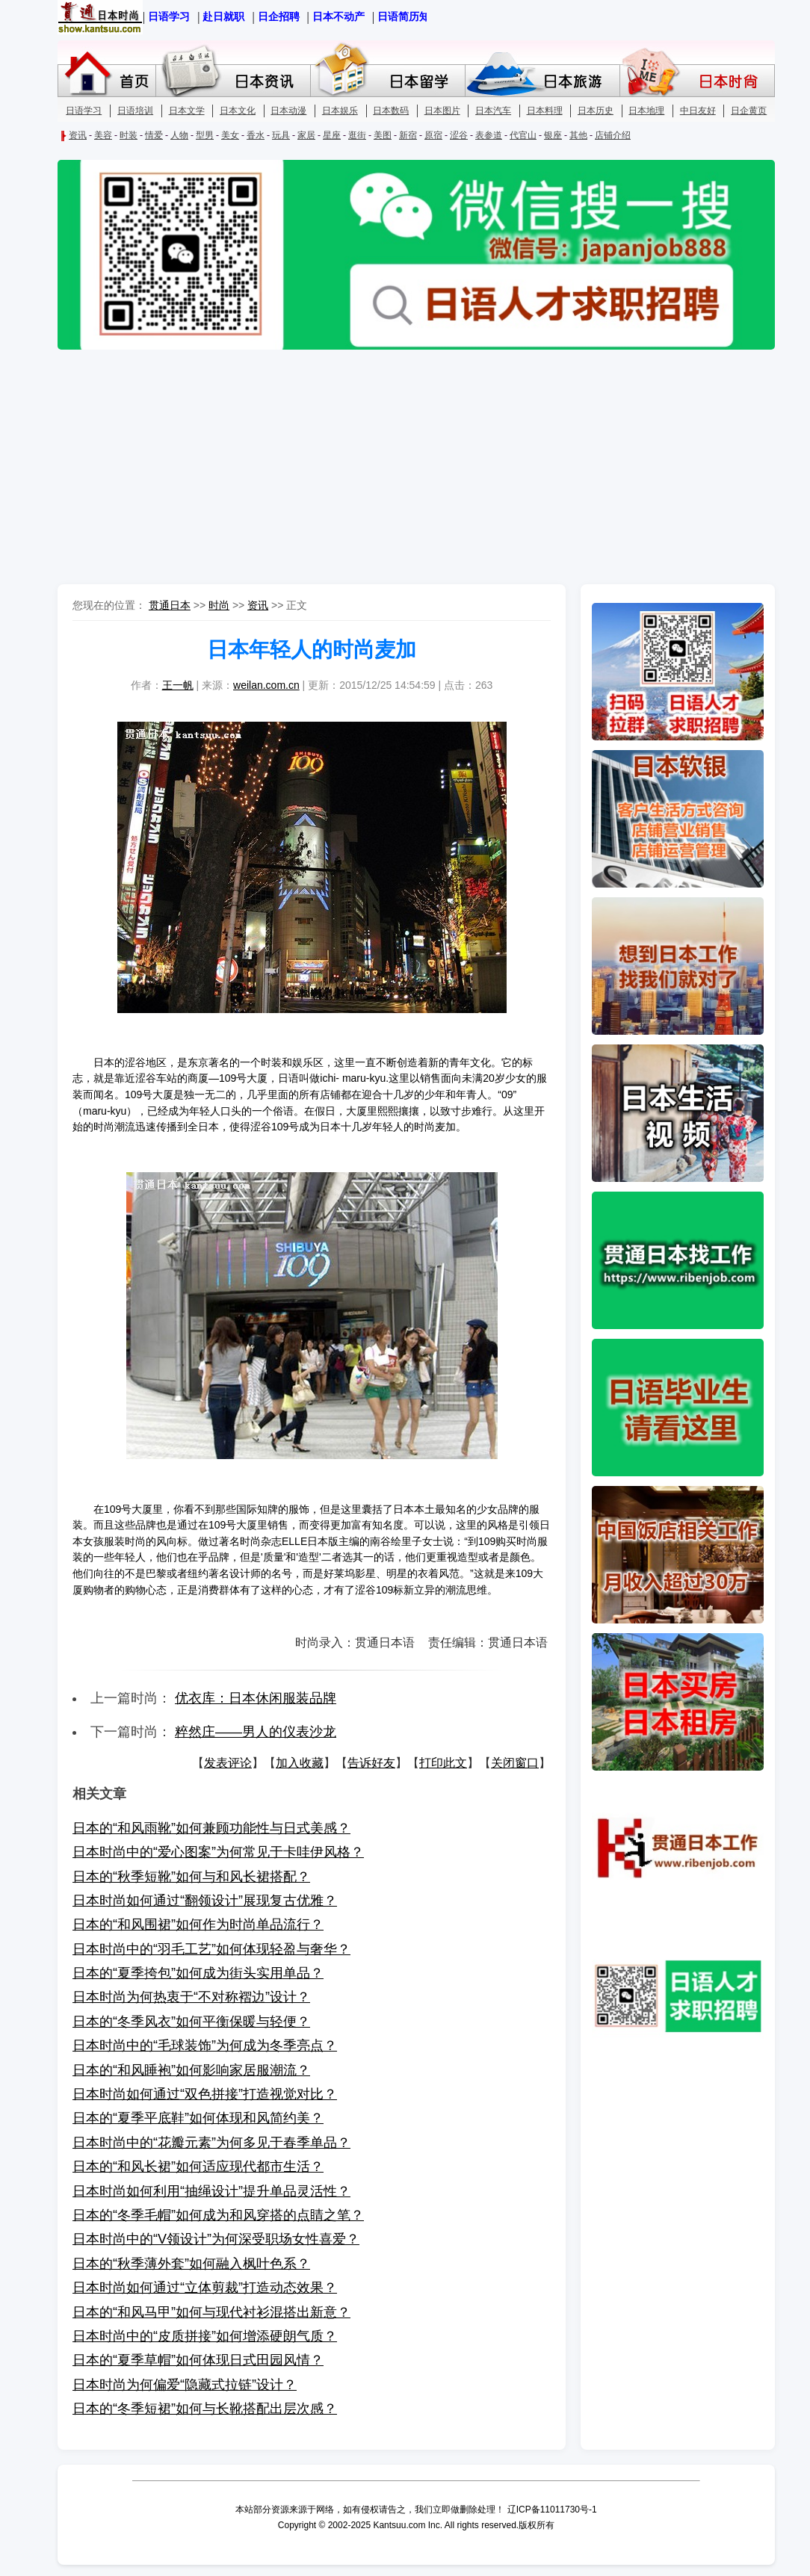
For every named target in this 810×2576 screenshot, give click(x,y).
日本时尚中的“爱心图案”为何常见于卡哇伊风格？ (218, 1852)
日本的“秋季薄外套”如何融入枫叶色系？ (191, 2263)
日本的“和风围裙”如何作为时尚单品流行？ (198, 1924)
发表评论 (228, 1762)
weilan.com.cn (266, 685)
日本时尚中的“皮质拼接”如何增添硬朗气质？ (204, 2336)
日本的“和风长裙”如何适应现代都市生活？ (198, 2166)
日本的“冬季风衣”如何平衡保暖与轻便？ (191, 2021)
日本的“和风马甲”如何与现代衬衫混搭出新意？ (211, 2312)
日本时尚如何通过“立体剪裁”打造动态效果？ (204, 2287)
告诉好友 (371, 1762)
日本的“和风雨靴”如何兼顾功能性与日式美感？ (211, 1828)
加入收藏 (300, 1762)
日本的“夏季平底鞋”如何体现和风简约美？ (198, 2118)
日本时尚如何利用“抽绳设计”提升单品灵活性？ (211, 2191)
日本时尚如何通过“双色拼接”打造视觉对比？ (204, 2094)
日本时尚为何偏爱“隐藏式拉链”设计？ (184, 2384)
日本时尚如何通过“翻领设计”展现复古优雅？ (204, 1900)
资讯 (257, 605)
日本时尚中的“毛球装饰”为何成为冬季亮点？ (204, 2045)
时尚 (218, 605)
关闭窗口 (515, 1762)
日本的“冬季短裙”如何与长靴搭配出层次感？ (204, 2408)
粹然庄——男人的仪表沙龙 (255, 1731)
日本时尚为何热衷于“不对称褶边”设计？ (191, 1997)
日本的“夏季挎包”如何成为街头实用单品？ (198, 1973)
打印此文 (443, 1762)
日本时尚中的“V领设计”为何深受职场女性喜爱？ (215, 2239)
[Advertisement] (405, 468)
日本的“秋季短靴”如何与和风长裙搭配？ (191, 1876)
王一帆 (178, 685)
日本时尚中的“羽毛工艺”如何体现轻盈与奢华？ (211, 1949)
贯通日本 (170, 605)
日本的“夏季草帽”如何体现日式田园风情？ (198, 2360)
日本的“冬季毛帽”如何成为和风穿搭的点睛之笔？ (218, 2215)
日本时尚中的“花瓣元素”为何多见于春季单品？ (211, 2142)
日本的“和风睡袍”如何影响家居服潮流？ (191, 2070)
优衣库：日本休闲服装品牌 (255, 1698)
